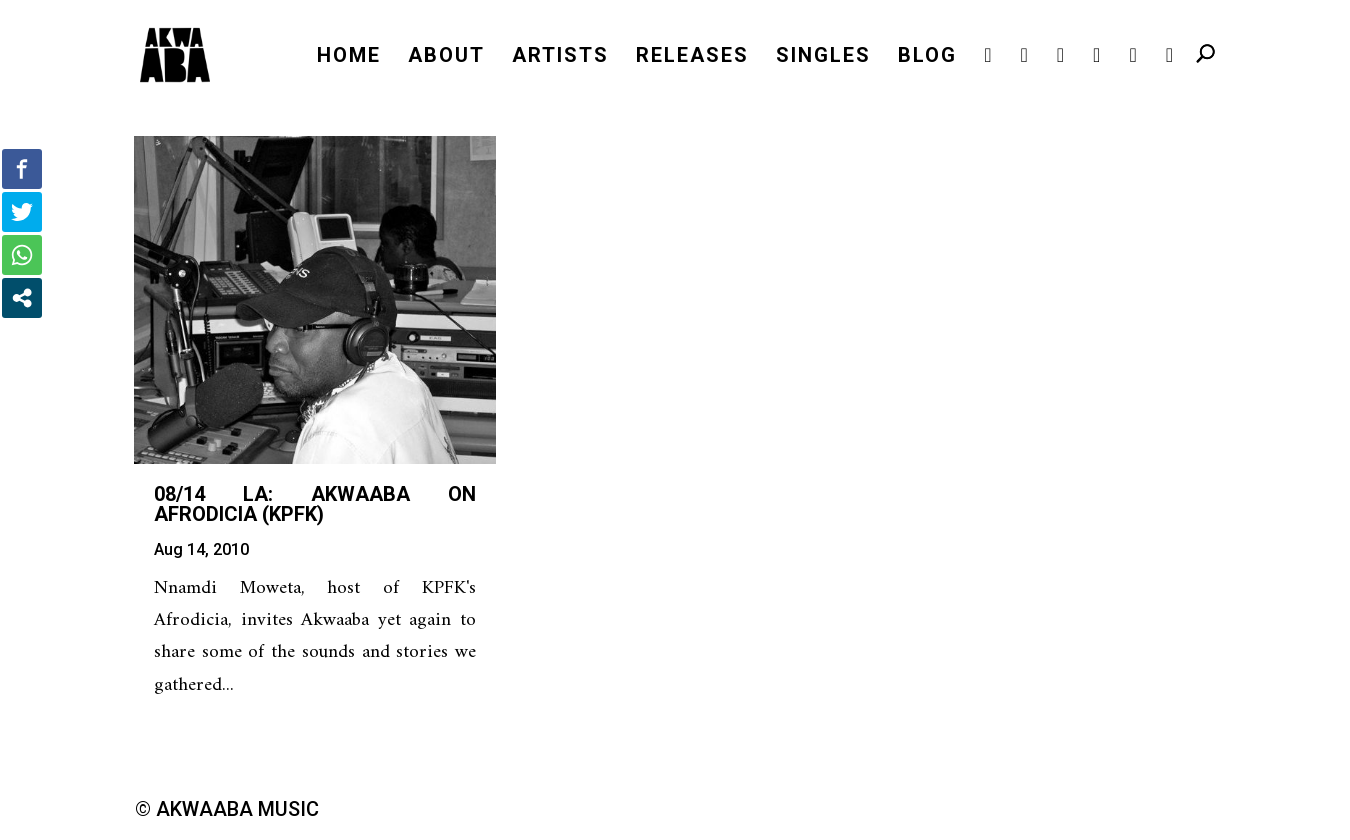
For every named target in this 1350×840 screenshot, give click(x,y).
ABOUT (446, 57)
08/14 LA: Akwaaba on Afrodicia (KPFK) (315, 504)
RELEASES (692, 57)
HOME (349, 57)
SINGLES (823, 57)
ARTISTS (560, 57)
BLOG (927, 57)
